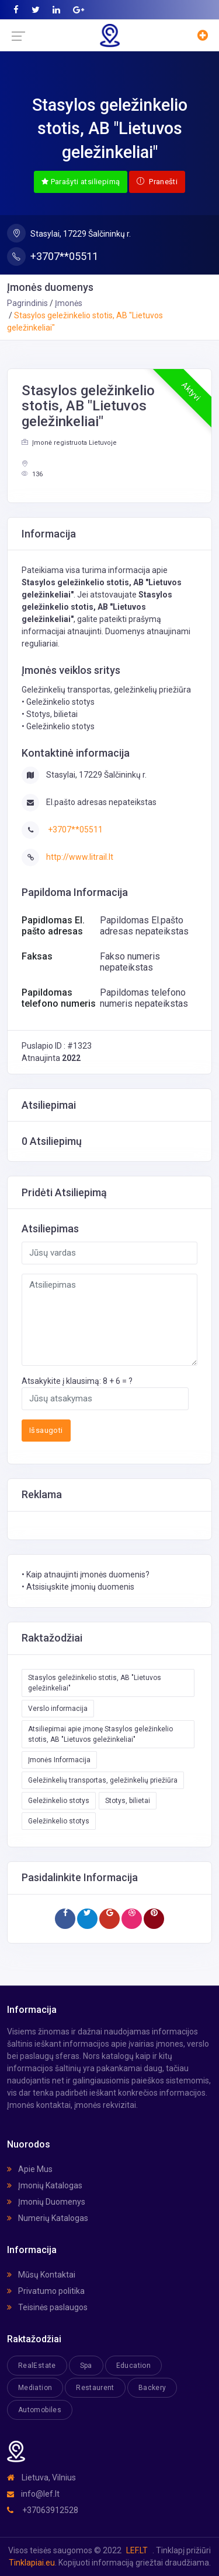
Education (133, 2365)
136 (32, 474)
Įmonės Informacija (59, 1760)
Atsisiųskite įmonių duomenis (80, 1586)
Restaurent (95, 2388)
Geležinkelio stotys (58, 1801)
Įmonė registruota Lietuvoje (69, 443)
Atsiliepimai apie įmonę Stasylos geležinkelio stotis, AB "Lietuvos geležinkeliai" (100, 1734)
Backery (152, 2388)
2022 (71, 1058)
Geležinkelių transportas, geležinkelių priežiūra (103, 1780)
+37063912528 (42, 2510)
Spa (86, 2365)
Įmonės (68, 303)
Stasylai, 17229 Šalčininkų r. (69, 233)
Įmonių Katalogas (44, 2185)
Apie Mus (30, 2169)
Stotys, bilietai (127, 1801)
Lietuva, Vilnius (41, 2477)
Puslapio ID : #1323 (57, 1045)
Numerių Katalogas (47, 2218)
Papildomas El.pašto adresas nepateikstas (144, 926)
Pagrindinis (27, 303)
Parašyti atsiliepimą (80, 181)
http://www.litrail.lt (79, 857)
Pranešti (157, 181)
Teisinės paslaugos (47, 2307)
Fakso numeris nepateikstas (130, 962)
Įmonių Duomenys (46, 2201)
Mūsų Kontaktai (41, 2274)
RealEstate (37, 2365)
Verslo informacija (58, 1709)
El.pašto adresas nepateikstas (101, 802)
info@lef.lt (33, 2493)
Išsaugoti (46, 1430)
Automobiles (39, 2410)
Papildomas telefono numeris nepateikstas (144, 998)
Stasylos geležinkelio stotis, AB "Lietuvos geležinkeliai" (94, 1683)
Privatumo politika (46, 2291)
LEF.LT (137, 2550)
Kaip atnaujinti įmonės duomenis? (88, 1574)
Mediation (35, 2388)
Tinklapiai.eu (32, 2562)
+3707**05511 (52, 256)
